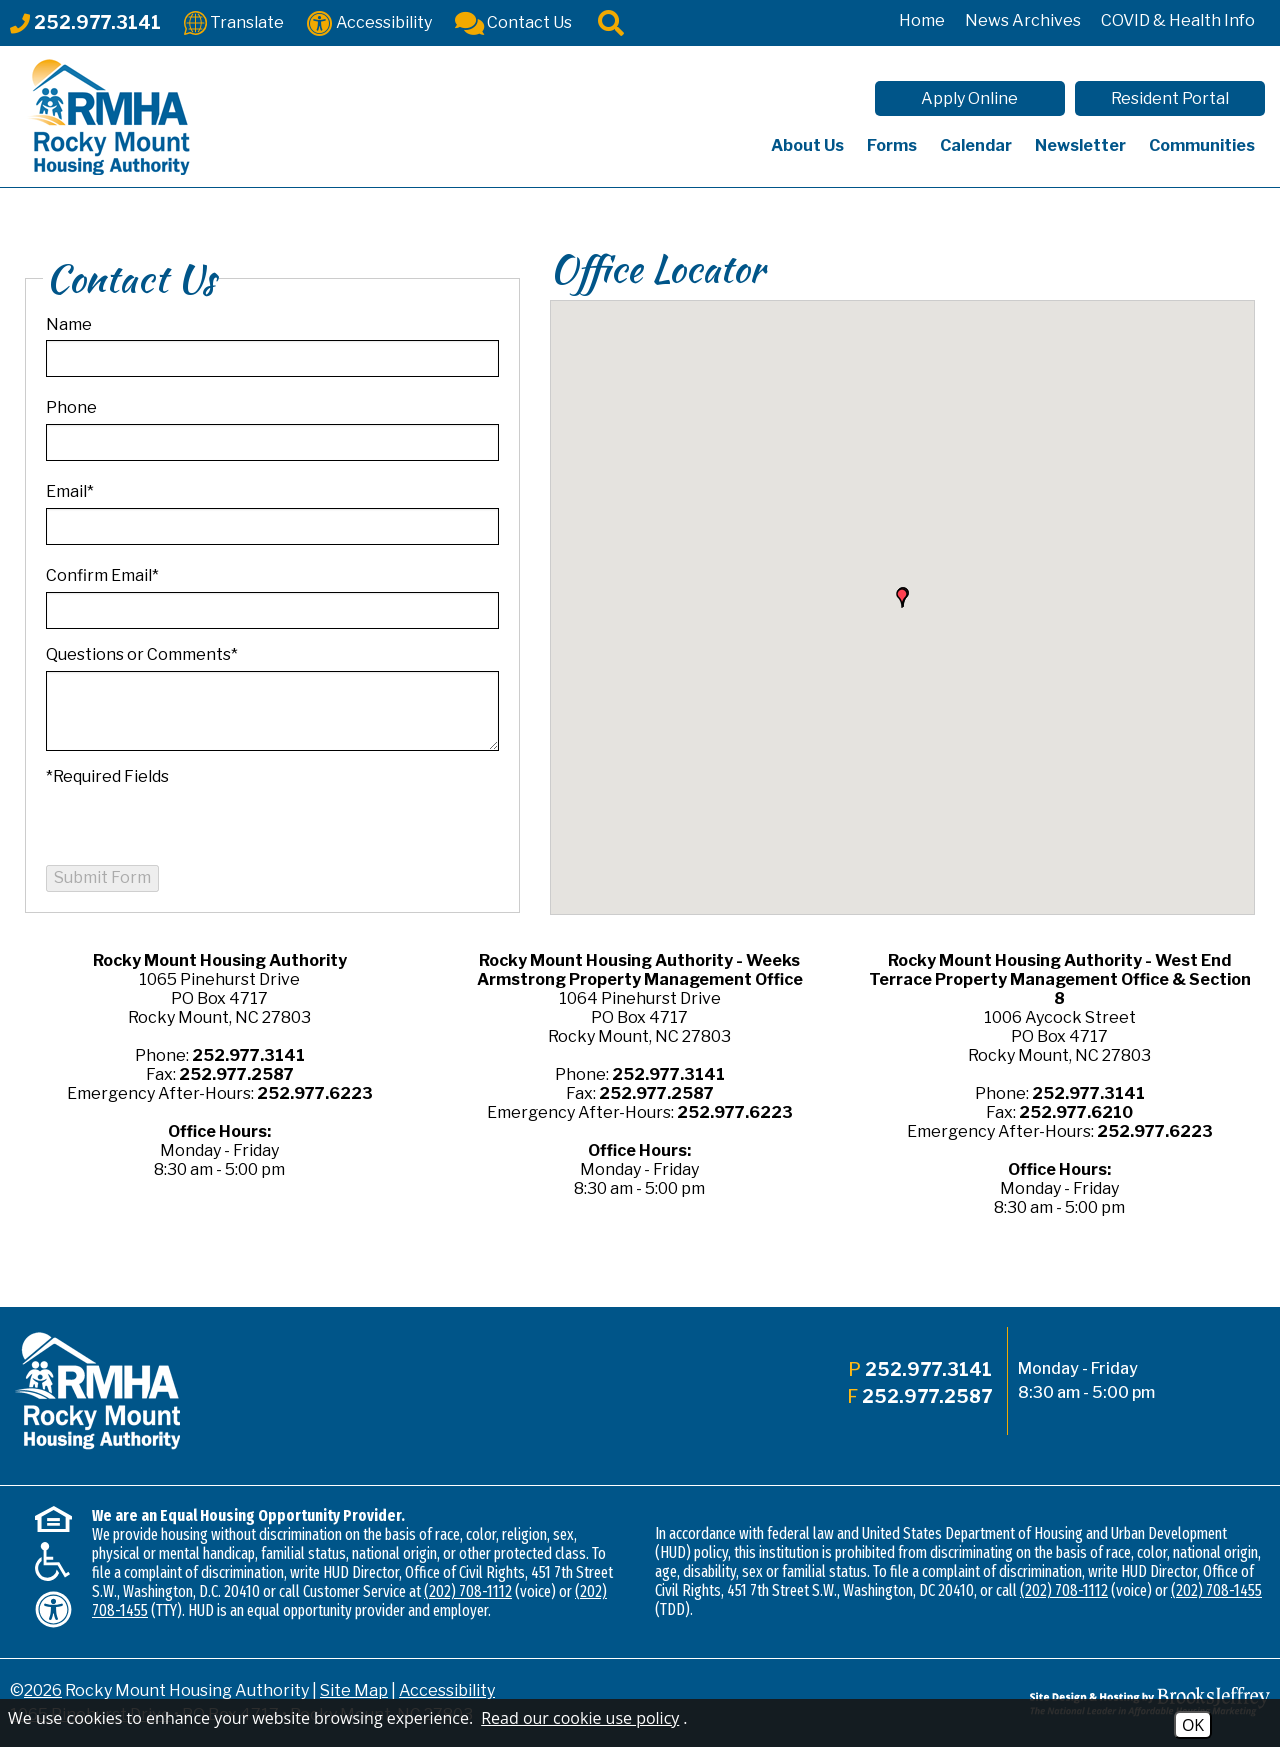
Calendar (976, 145)
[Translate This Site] (234, 21)
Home (922, 20)
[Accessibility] (369, 21)
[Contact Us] (513, 21)
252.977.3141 (248, 1055)
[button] (902, 598)
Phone (71, 407)
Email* (70, 491)
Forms (892, 145)
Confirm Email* (102, 575)
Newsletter (1080, 145)
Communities (1202, 145)
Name (69, 324)
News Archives (1023, 20)
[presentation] (198, 826)
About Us (807, 145)
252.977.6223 (315, 1093)
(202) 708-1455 (1216, 1590)
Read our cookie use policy (580, 1718)
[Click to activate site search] (611, 21)
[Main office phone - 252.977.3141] (85, 22)
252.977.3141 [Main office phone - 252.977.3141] (928, 1369)
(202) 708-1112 (468, 1591)
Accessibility (447, 1690)
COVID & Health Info (1178, 20)
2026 (43, 1690)
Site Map (354, 1690)
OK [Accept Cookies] (1193, 1725)
